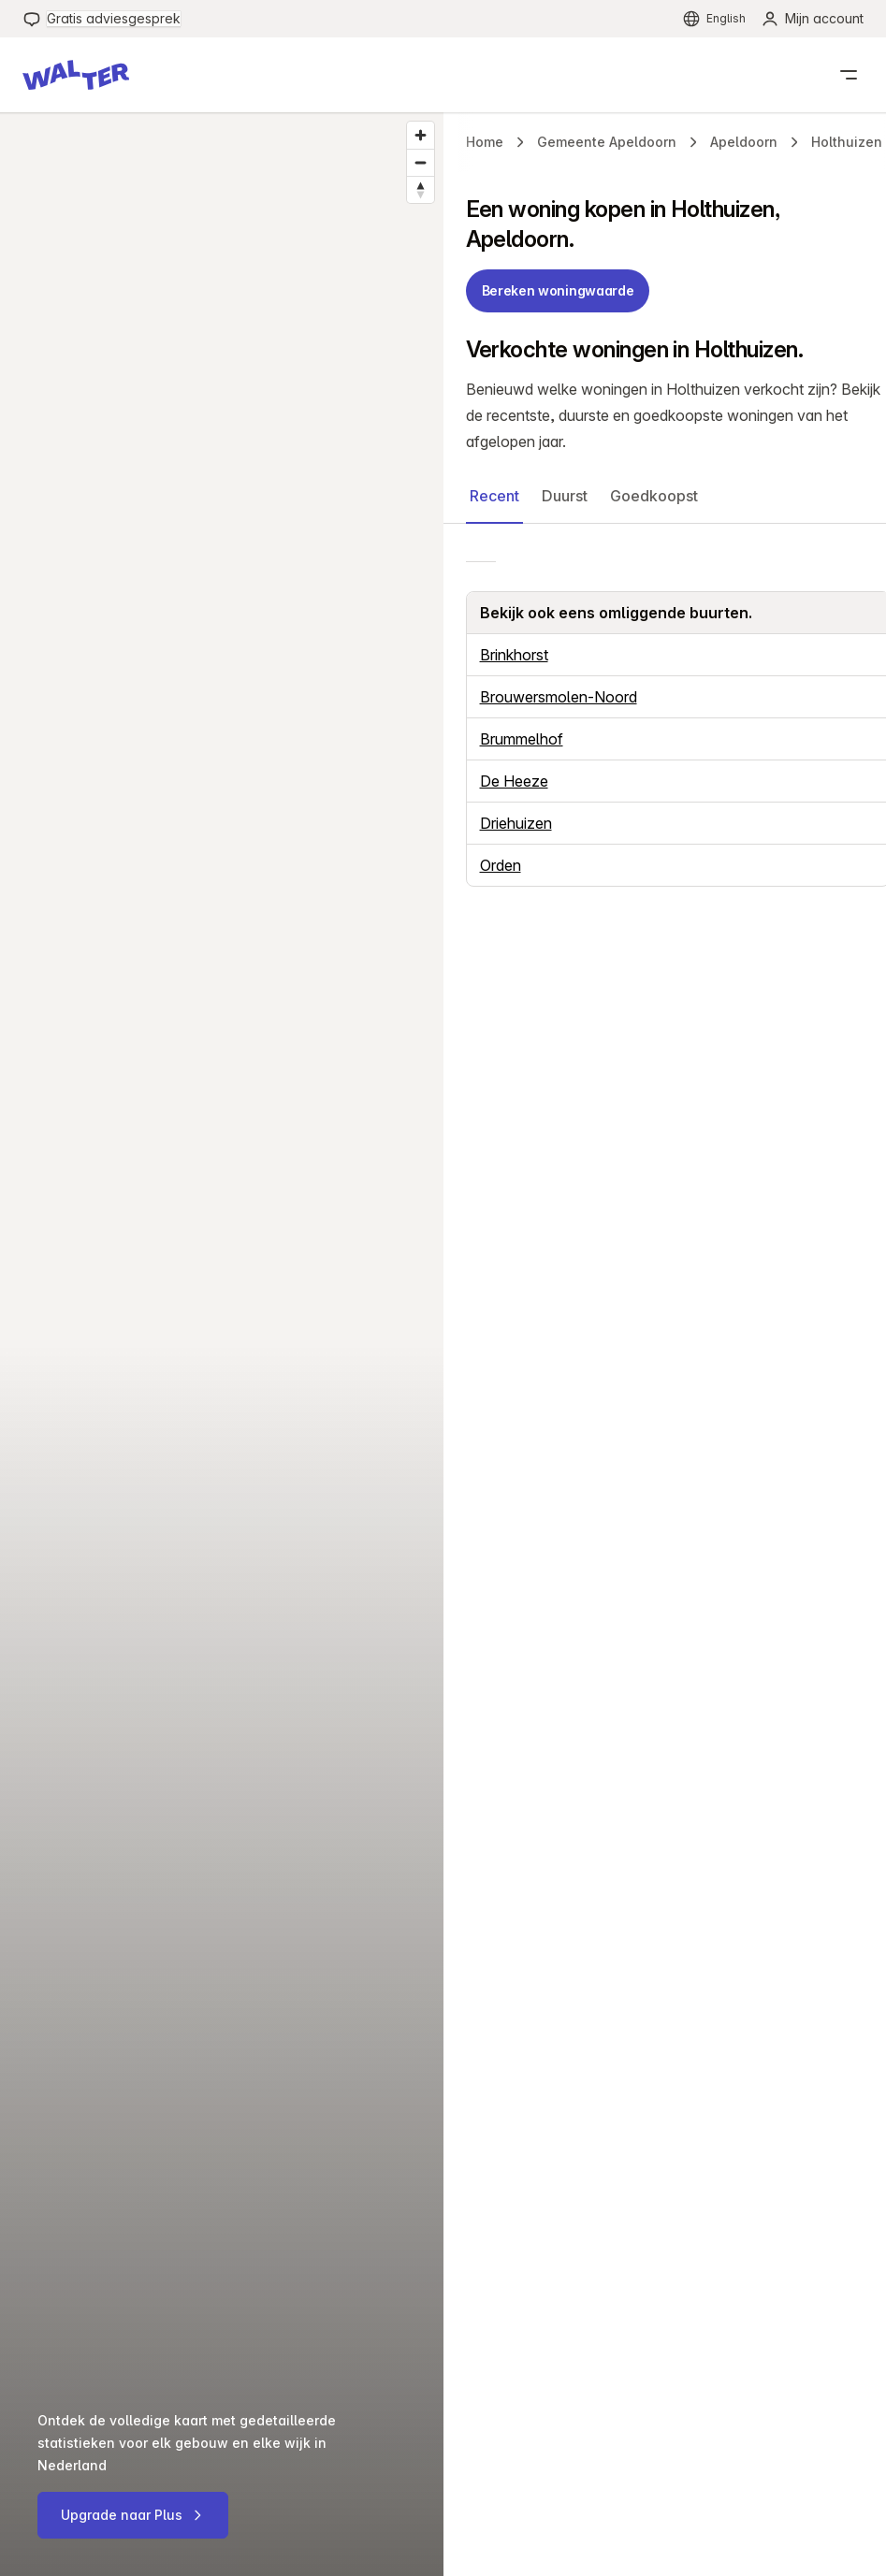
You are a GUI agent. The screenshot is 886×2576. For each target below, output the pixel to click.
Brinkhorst (514, 654)
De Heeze (514, 781)
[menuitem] (101, 18)
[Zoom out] (420, 162)
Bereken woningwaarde (558, 290)
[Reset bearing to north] (420, 189)
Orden (500, 865)
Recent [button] (494, 495)
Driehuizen (516, 823)
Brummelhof (521, 739)
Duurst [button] (565, 495)
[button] (75, 75)
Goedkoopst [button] (654, 495)
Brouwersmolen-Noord (558, 696)
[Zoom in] (420, 135)
